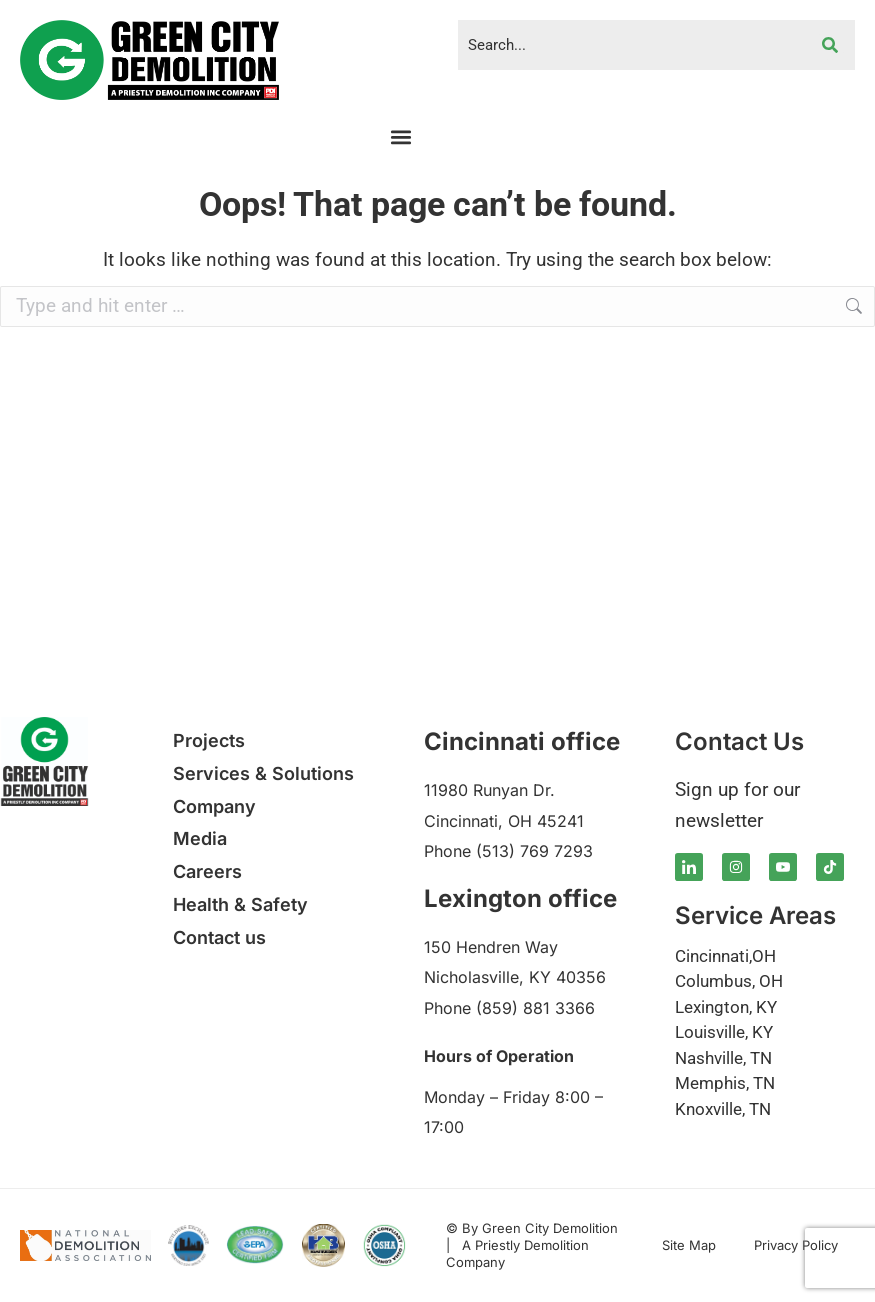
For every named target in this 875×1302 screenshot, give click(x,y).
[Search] (830, 45)
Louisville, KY (724, 1032)
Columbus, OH (729, 981)
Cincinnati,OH (725, 956)
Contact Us (739, 741)
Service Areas (755, 915)
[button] (401, 136)
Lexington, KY (726, 1007)
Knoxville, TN (723, 1109)
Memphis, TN (725, 1083)
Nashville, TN (723, 1058)
